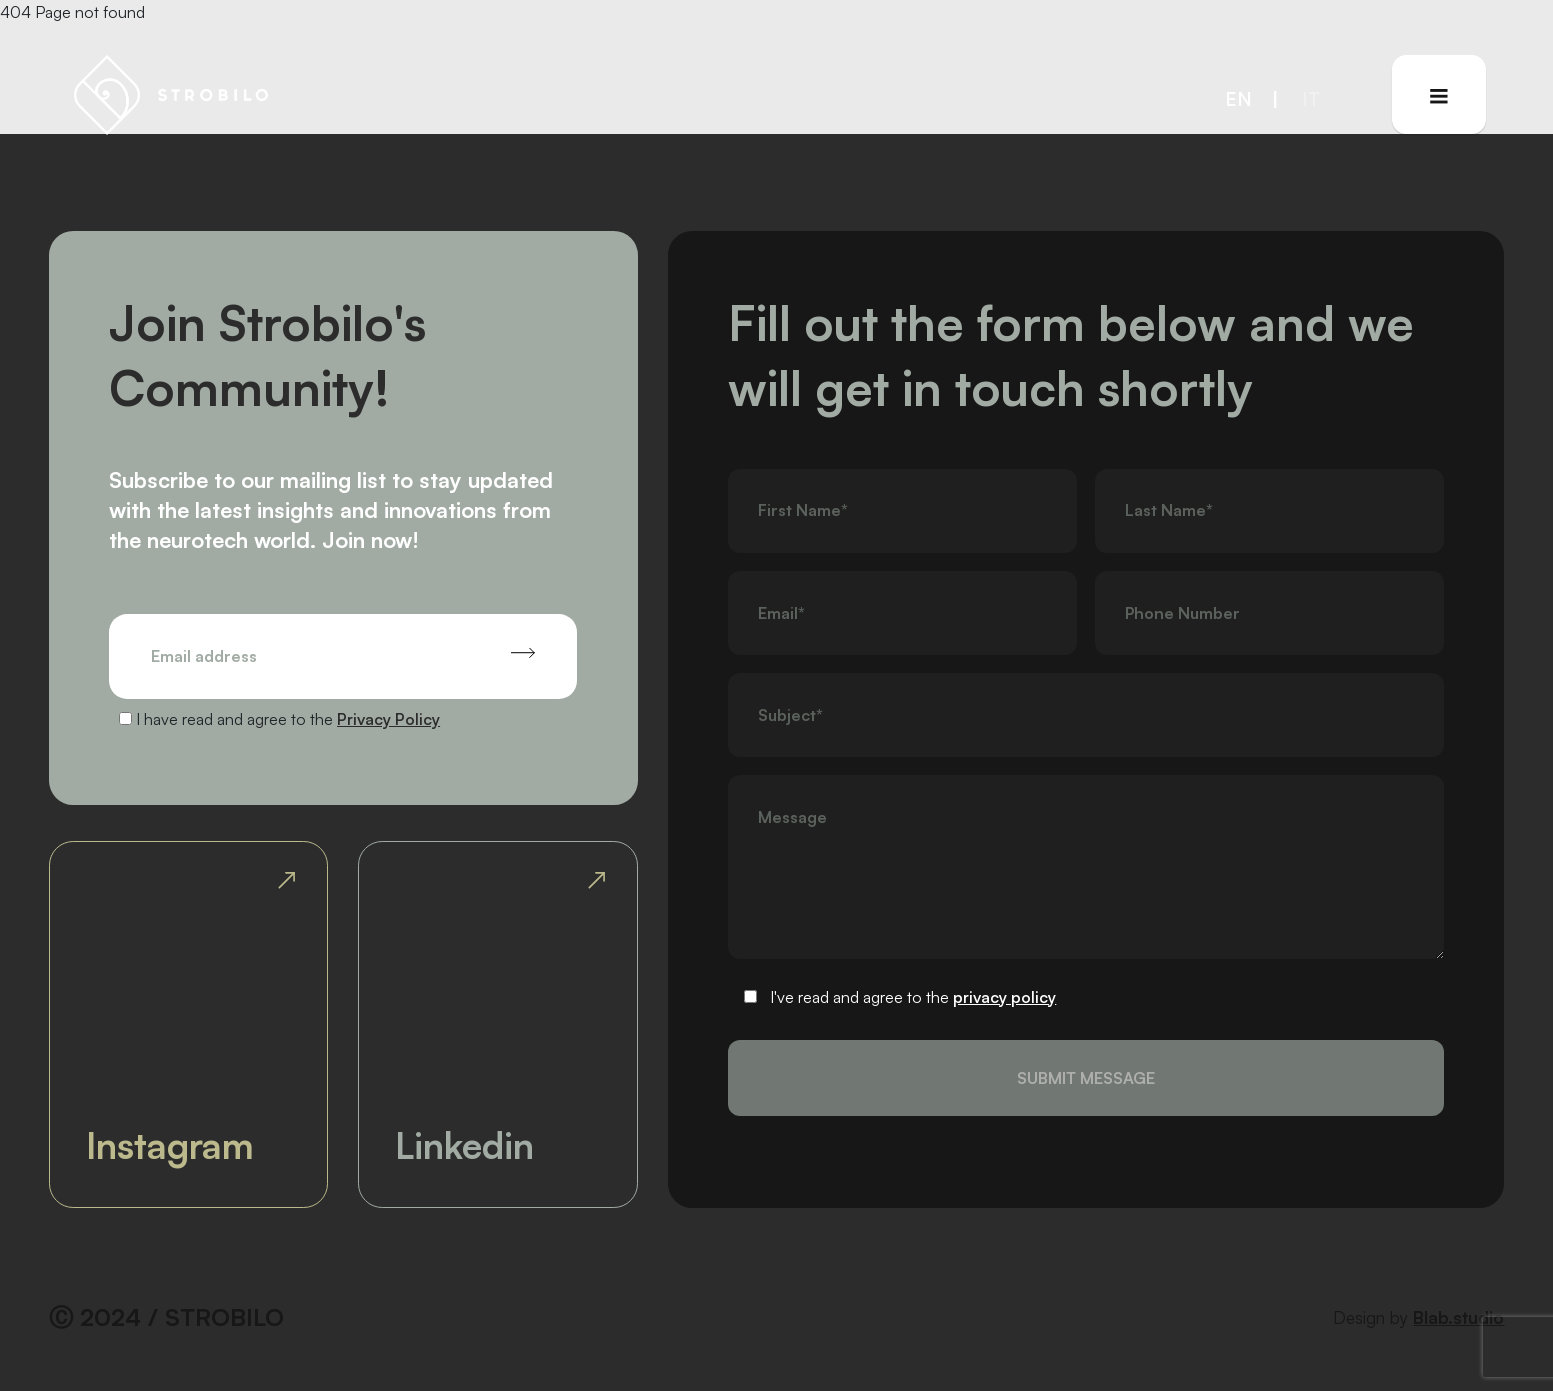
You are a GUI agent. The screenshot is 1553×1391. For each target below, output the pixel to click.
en (1238, 98)
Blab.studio (1458, 1317)
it (1311, 98)
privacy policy (1004, 997)
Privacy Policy (388, 719)
